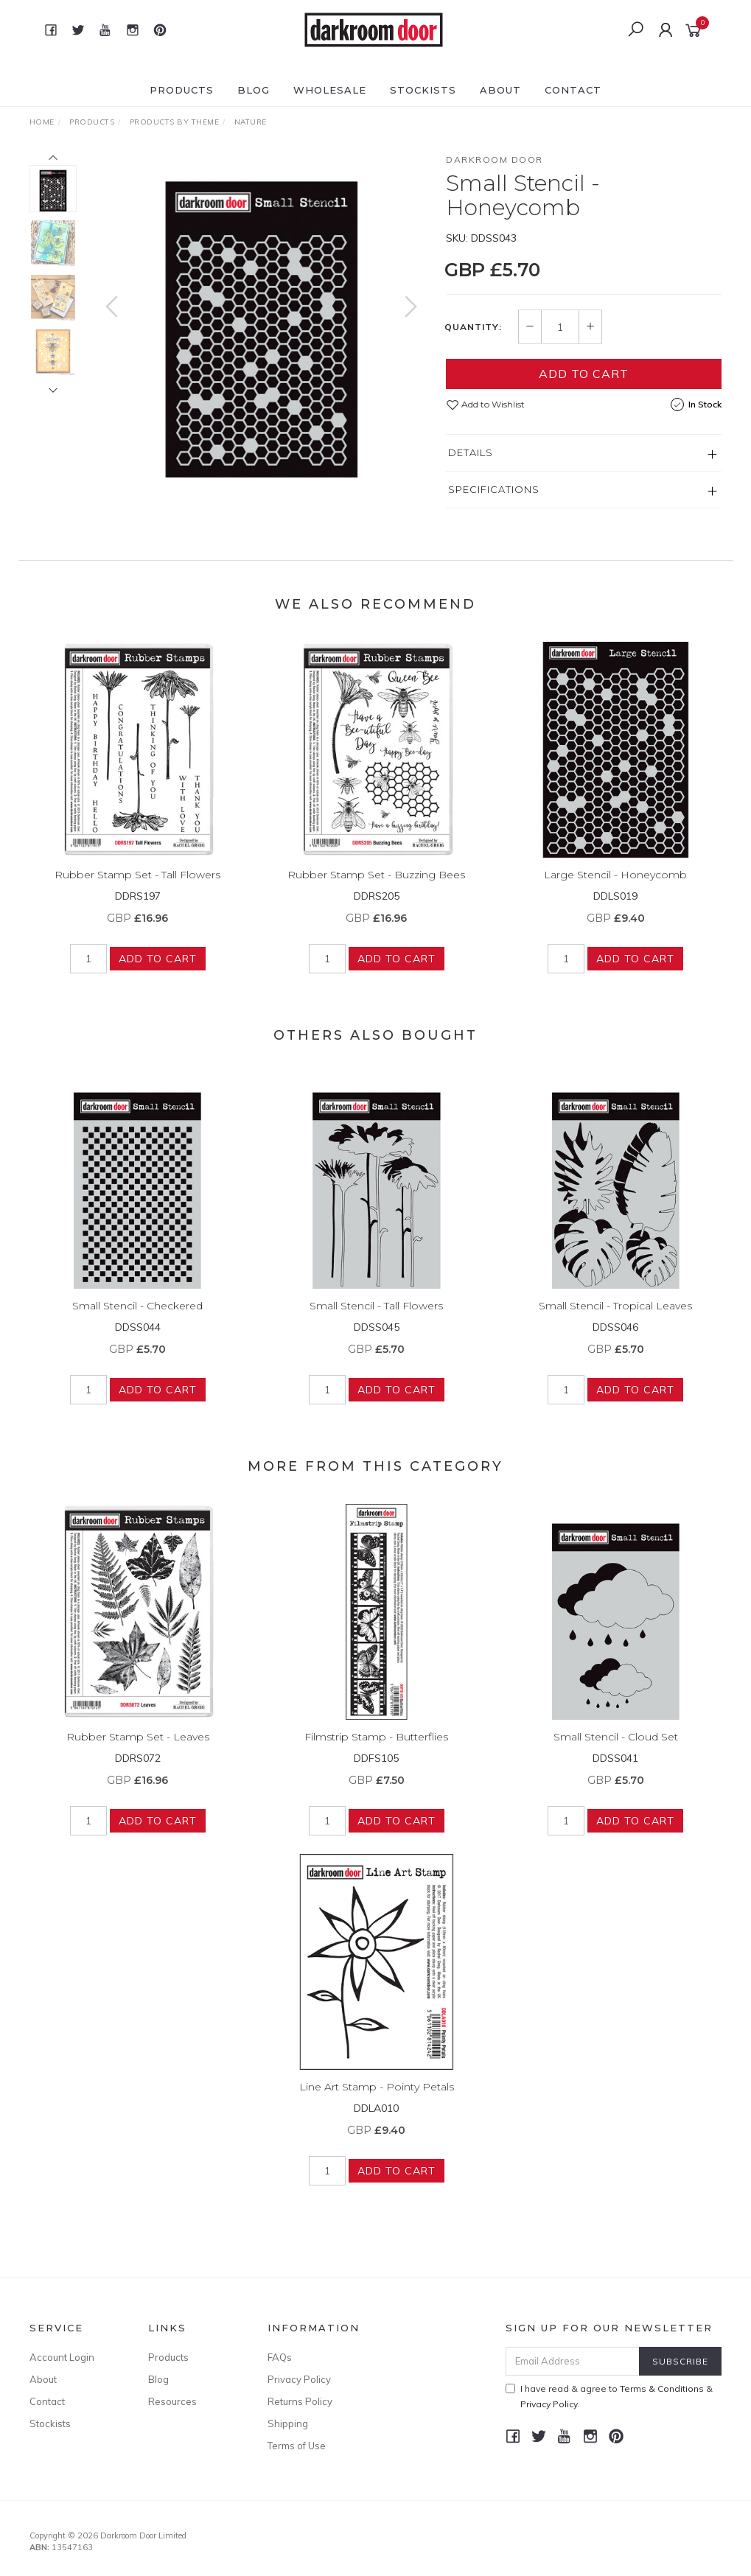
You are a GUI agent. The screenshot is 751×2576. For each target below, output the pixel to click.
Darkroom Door (494, 159)
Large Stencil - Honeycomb (615, 886)
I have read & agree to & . (609, 2396)
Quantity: (473, 327)
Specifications (493, 489)
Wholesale (329, 90)
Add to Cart (584, 373)
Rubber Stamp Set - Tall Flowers (137, 886)
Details (470, 452)
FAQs (280, 2357)
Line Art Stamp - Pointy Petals (376, 2098)
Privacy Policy (299, 2379)
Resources (172, 2401)
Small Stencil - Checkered (137, 1317)
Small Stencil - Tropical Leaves (615, 1317)
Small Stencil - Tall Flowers (376, 1317)
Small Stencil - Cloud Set (615, 1748)
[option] (262, 314)
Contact (573, 90)
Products (182, 90)
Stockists (423, 90)
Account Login (61, 2357)
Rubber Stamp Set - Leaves (137, 1748)
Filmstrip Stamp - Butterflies (376, 1748)
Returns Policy (300, 2401)
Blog (253, 90)
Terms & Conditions (662, 2388)
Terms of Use (297, 2445)
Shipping (288, 2423)
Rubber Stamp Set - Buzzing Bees (376, 886)
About (500, 90)
